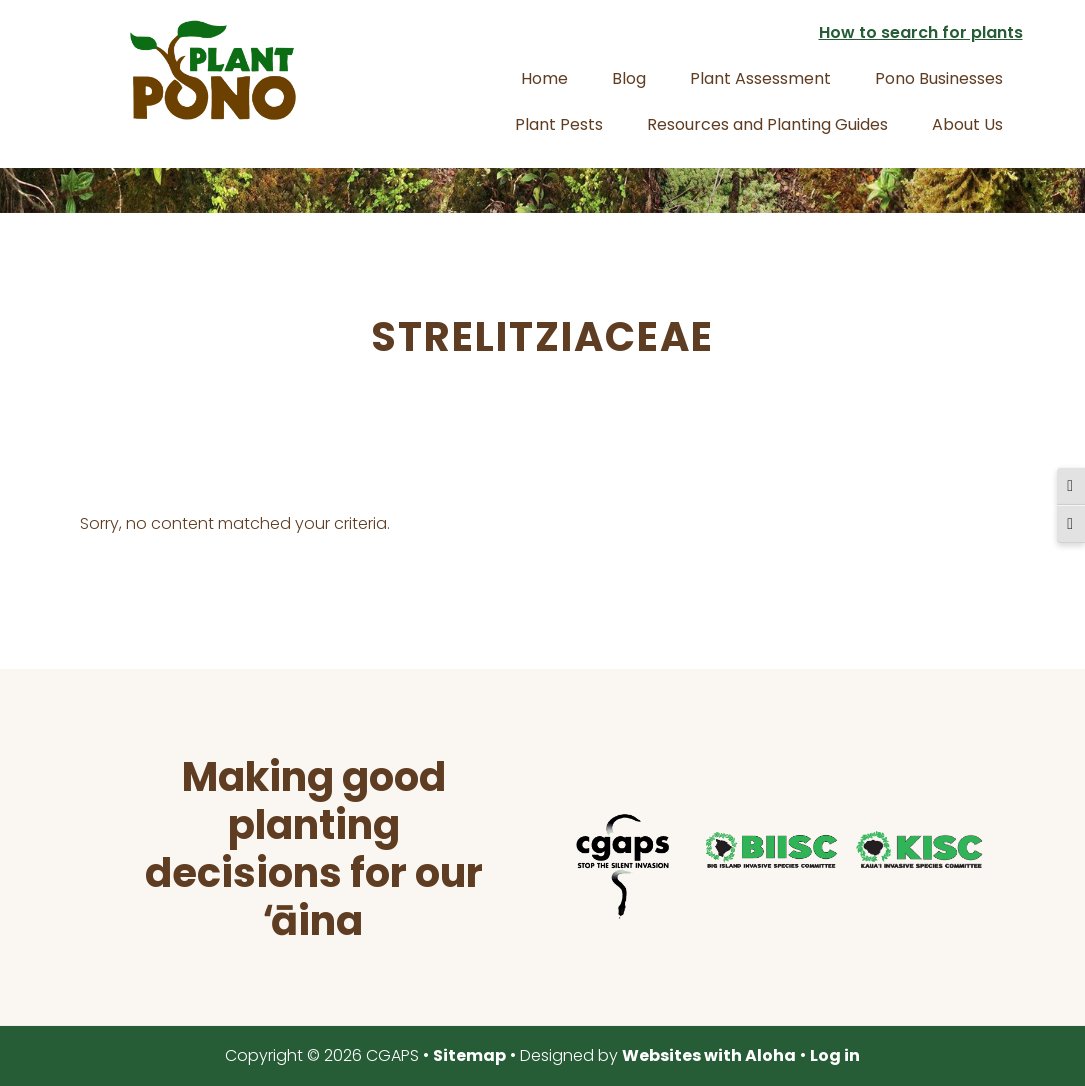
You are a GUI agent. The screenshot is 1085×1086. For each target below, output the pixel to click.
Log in (835, 1055)
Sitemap (469, 1055)
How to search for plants (921, 32)
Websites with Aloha (709, 1055)
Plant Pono (213, 70)
